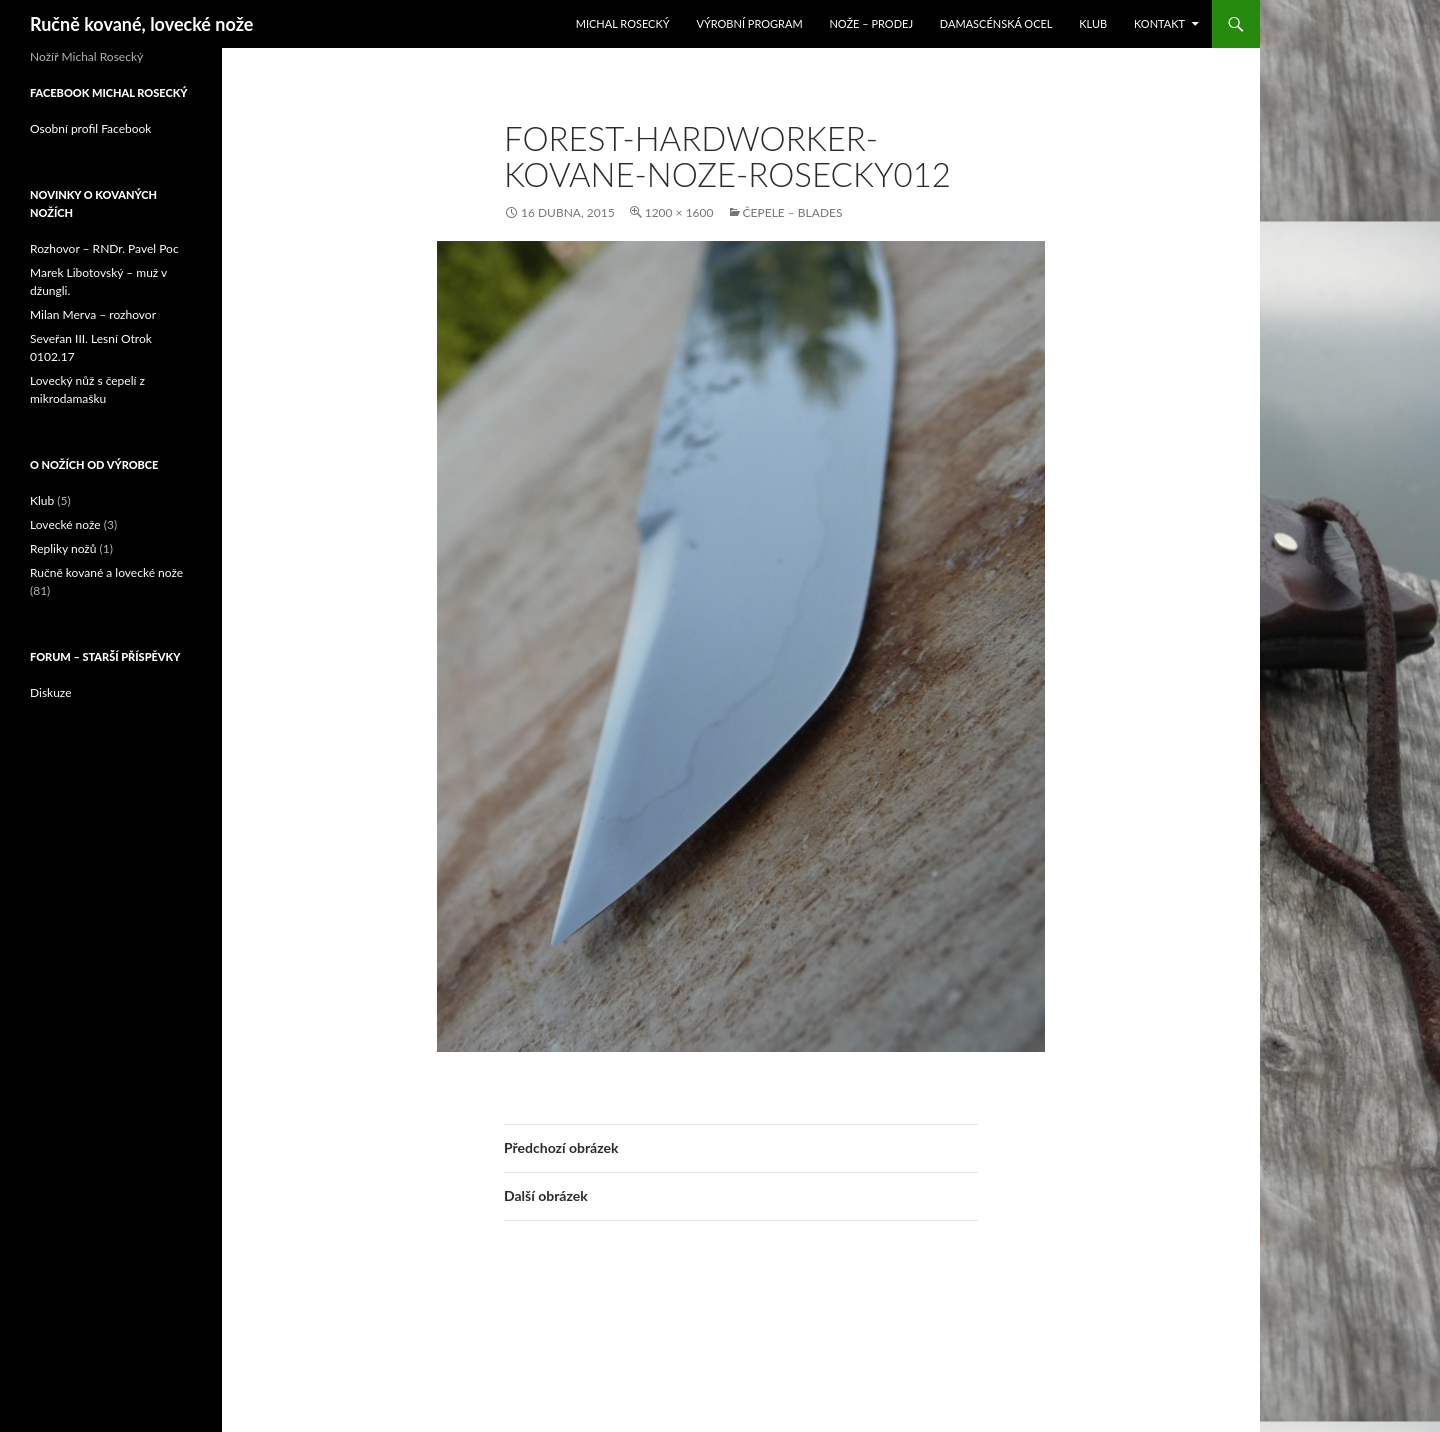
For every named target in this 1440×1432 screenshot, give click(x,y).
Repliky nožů (63, 548)
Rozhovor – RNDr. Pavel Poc (104, 248)
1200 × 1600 (679, 212)
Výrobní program (749, 23)
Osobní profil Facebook (90, 128)
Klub (1093, 23)
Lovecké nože (65, 524)
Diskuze (51, 692)
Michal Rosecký (623, 23)
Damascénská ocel (996, 23)
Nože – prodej (871, 23)
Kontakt (1159, 23)
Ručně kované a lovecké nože (106, 572)
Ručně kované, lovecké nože (141, 24)
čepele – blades (793, 212)
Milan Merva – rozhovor (93, 314)
